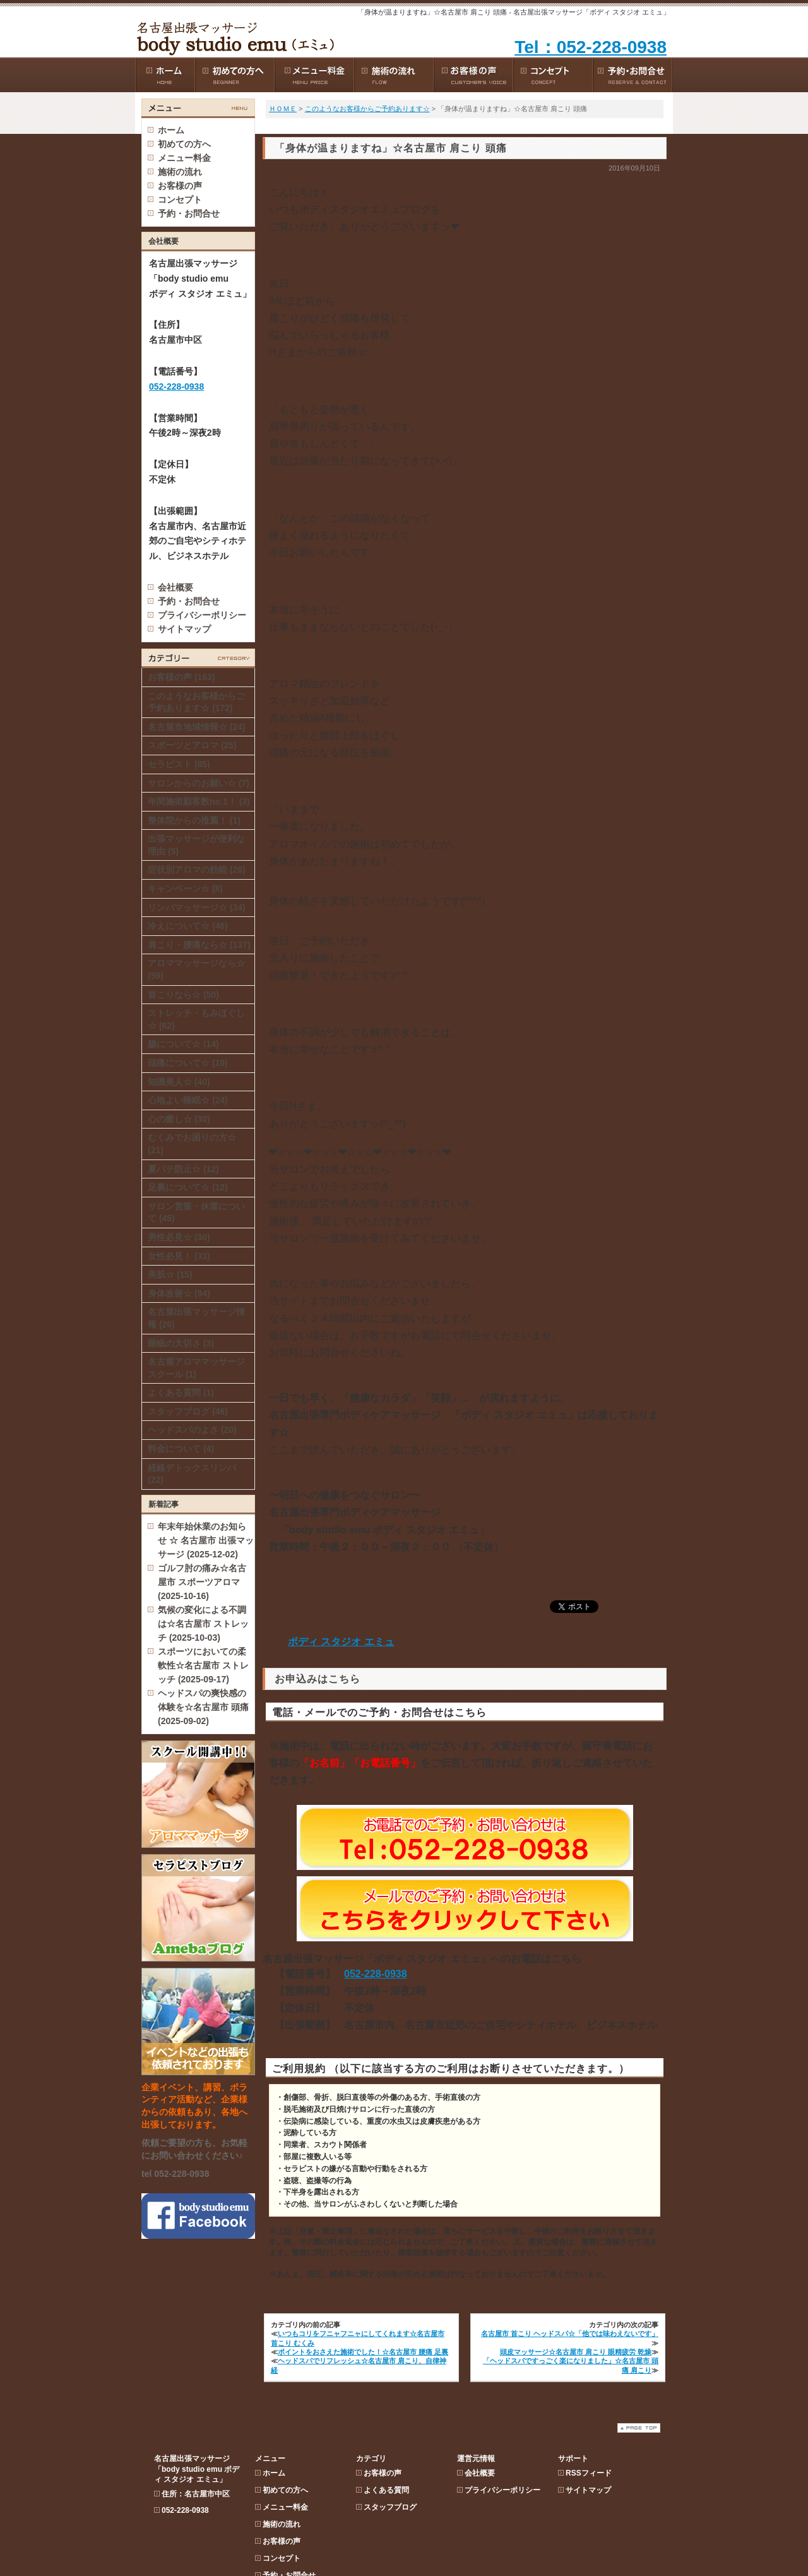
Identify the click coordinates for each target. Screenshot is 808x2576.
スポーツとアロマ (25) (192, 745)
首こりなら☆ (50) (183, 995)
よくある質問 (386, 183)
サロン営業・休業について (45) (196, 1212)
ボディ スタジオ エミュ (341, 1641)
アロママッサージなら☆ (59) (196, 969)
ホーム (171, 130)
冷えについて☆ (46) (188, 926)
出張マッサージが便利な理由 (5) (196, 845)
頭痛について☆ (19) (188, 1063)
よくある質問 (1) (181, 1392)
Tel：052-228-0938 (590, 47)
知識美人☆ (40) (179, 1082)
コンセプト (281, 251)
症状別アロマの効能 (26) (197, 870)
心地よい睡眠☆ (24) (188, 1100)
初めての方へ (285, 183)
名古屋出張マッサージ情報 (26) (196, 1318)
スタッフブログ (390, 200)
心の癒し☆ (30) (179, 1119)
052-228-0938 (375, 1973)
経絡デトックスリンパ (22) (192, 1474)
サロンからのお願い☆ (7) (198, 783)
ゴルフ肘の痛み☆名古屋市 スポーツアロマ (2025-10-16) (202, 1582)
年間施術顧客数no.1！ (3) (199, 801)
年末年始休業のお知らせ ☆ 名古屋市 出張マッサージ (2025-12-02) (206, 1540)
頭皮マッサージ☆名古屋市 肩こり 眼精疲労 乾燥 (575, 2352)
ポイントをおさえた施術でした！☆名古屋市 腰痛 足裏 (363, 2352)
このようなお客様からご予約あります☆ (367, 108)
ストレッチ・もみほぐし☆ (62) (196, 1019)
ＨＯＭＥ (283, 108)
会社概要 (175, 587)
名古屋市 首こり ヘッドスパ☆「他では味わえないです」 (569, 2333)
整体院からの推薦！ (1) (194, 820)
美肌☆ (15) (170, 1274)
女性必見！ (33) (179, 1256)
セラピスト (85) (179, 764)
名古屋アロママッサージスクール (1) (196, 1368)
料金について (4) (181, 1449)
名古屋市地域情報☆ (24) (197, 727)
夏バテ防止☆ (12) (183, 1169)
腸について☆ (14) (183, 1044)
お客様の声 (281, 234)
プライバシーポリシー (202, 615)
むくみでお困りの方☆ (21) (192, 1143)
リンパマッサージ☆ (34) (197, 907)
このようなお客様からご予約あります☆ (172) (196, 702)
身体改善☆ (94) (179, 1293)
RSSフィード (589, 166)
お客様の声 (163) (181, 677)
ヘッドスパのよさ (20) (192, 1430)
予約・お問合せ (189, 601)
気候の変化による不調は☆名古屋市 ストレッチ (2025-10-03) (203, 1624)
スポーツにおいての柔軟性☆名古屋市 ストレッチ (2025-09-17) (203, 1665)
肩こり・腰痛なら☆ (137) (199, 945)
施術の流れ (281, 217)
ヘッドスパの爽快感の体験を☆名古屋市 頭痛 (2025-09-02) (203, 1707)
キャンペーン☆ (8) (185, 889)
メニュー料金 (285, 200)
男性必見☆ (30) (179, 1237)
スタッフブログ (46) (188, 1411)
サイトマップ (184, 629)
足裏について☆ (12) (188, 1187)
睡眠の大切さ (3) (181, 1343)
